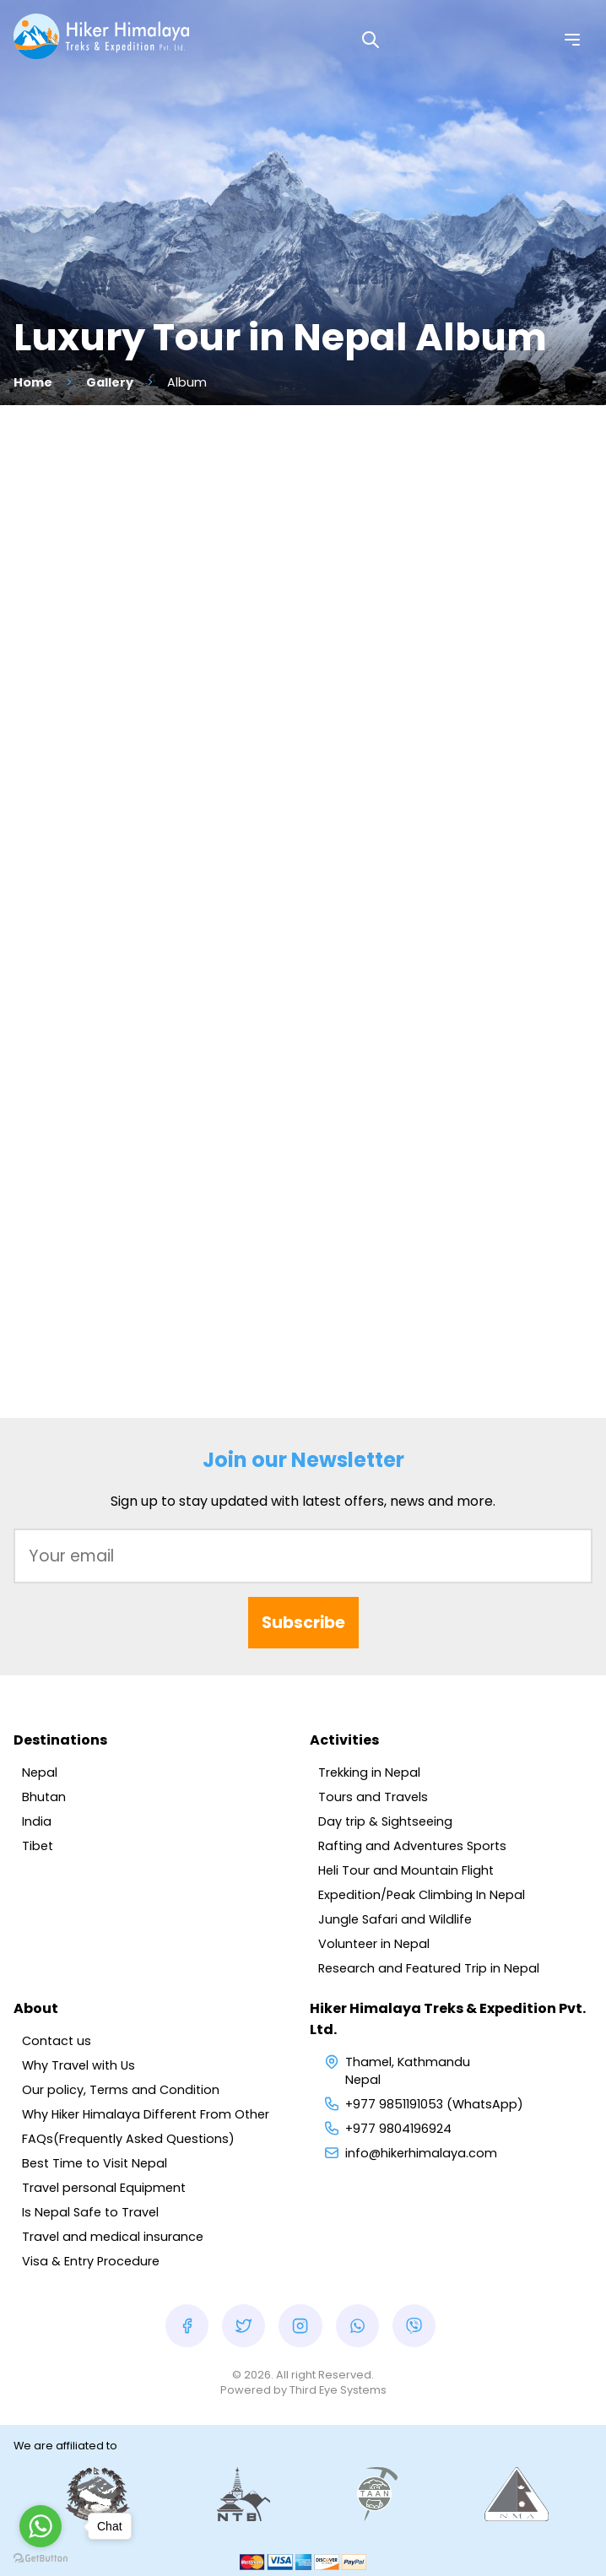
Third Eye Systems (338, 2390)
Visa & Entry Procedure (91, 2261)
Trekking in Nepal (369, 1772)
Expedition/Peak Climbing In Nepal (421, 1894)
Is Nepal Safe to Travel (90, 2212)
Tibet (37, 1845)
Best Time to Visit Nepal (94, 2163)
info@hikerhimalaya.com (421, 2153)
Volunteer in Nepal (374, 1943)
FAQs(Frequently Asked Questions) (128, 2138)
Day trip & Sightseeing (385, 1821)
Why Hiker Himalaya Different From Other (145, 2114)
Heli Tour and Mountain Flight (406, 1870)
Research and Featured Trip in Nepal (428, 1968)
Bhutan (44, 1797)
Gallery (109, 382)
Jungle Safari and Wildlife (395, 1919)
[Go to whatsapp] (40, 2526)
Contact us (56, 2040)
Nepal (39, 1772)
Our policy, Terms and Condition (120, 2089)
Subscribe (303, 1622)
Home (33, 382)
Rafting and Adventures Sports (412, 1845)
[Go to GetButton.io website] (41, 2558)
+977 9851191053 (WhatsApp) (434, 2104)
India (36, 1821)
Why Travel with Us (78, 2065)
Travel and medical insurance (112, 2236)
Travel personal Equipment (104, 2187)
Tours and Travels (373, 1797)
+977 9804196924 (398, 2128)
